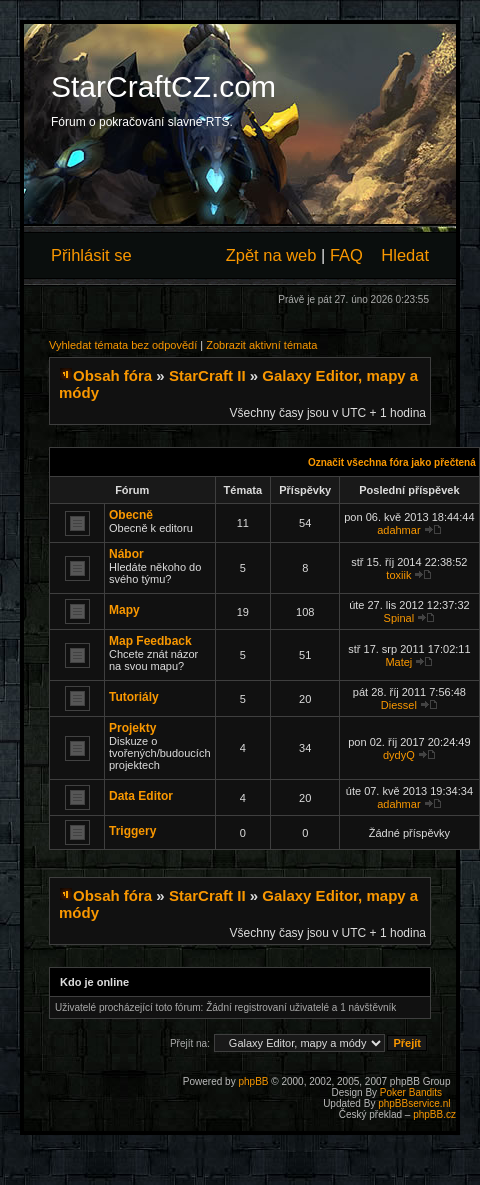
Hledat (405, 255)
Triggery (132, 831)
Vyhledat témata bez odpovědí (123, 345)
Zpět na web (271, 255)
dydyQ (399, 755)
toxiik (398, 575)
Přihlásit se (91, 255)
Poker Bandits (411, 1092)
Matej (398, 662)
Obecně (131, 515)
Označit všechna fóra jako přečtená (392, 462)
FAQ (346, 255)
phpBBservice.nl (414, 1103)
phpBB (253, 1081)
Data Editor (141, 796)
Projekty (132, 728)
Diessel (399, 705)
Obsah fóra (112, 375)
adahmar (398, 530)
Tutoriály (134, 697)
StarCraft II (207, 375)
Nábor (126, 554)
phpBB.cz (434, 1114)
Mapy (124, 610)
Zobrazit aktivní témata (261, 345)
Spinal (399, 618)
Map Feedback (150, 641)
